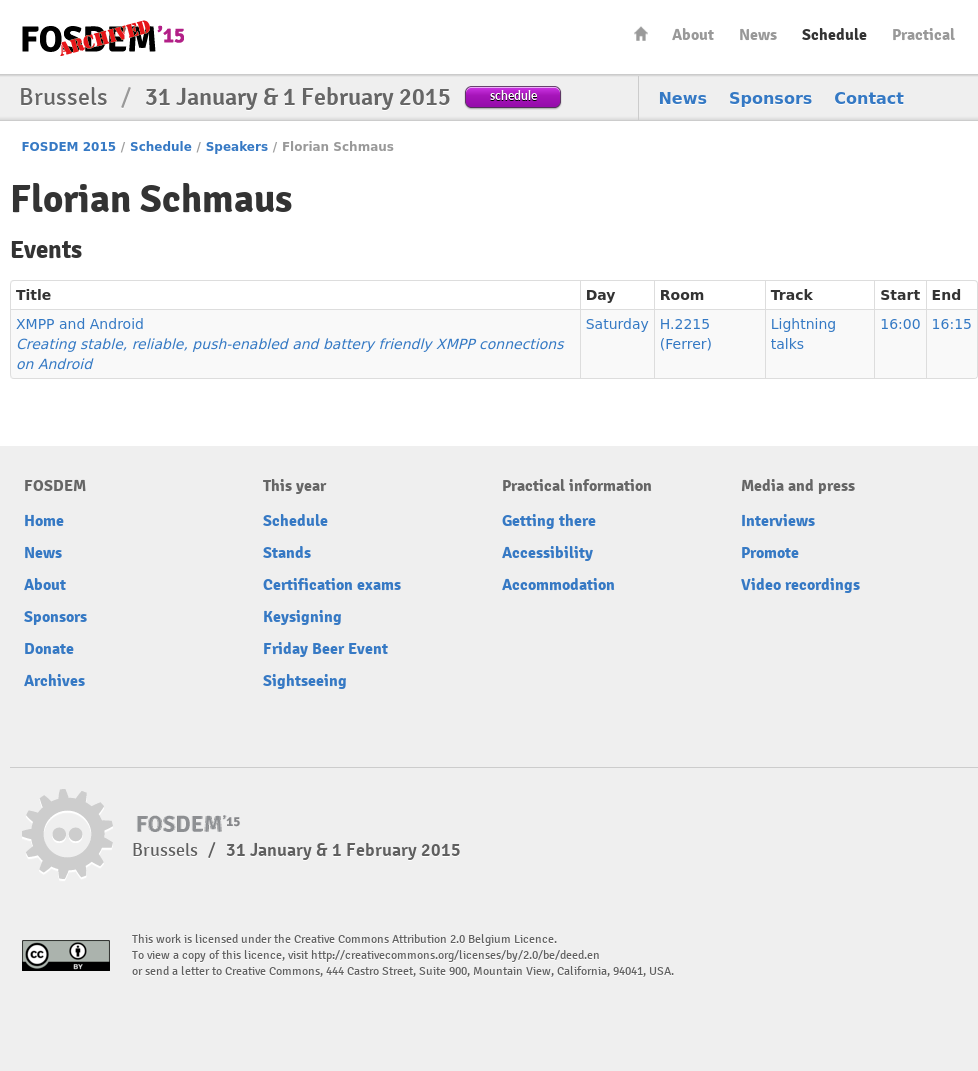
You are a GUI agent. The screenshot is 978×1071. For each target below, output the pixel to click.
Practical (923, 35)
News (758, 35)
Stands (287, 553)
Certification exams (332, 585)
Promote (770, 553)
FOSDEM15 (103, 38)
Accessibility (547, 553)
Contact (869, 98)
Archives (54, 681)
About (693, 35)
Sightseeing (305, 681)
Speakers (237, 147)
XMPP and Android (289, 344)
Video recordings (800, 585)
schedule (513, 95)
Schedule (834, 35)
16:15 (952, 324)
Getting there (549, 521)
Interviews (778, 521)
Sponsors (770, 98)
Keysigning (302, 617)
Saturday (617, 324)
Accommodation (558, 585)
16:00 (900, 324)
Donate (49, 649)
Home (641, 33)
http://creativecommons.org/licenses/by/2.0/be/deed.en (455, 955)
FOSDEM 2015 (68, 147)
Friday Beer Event (325, 649)
